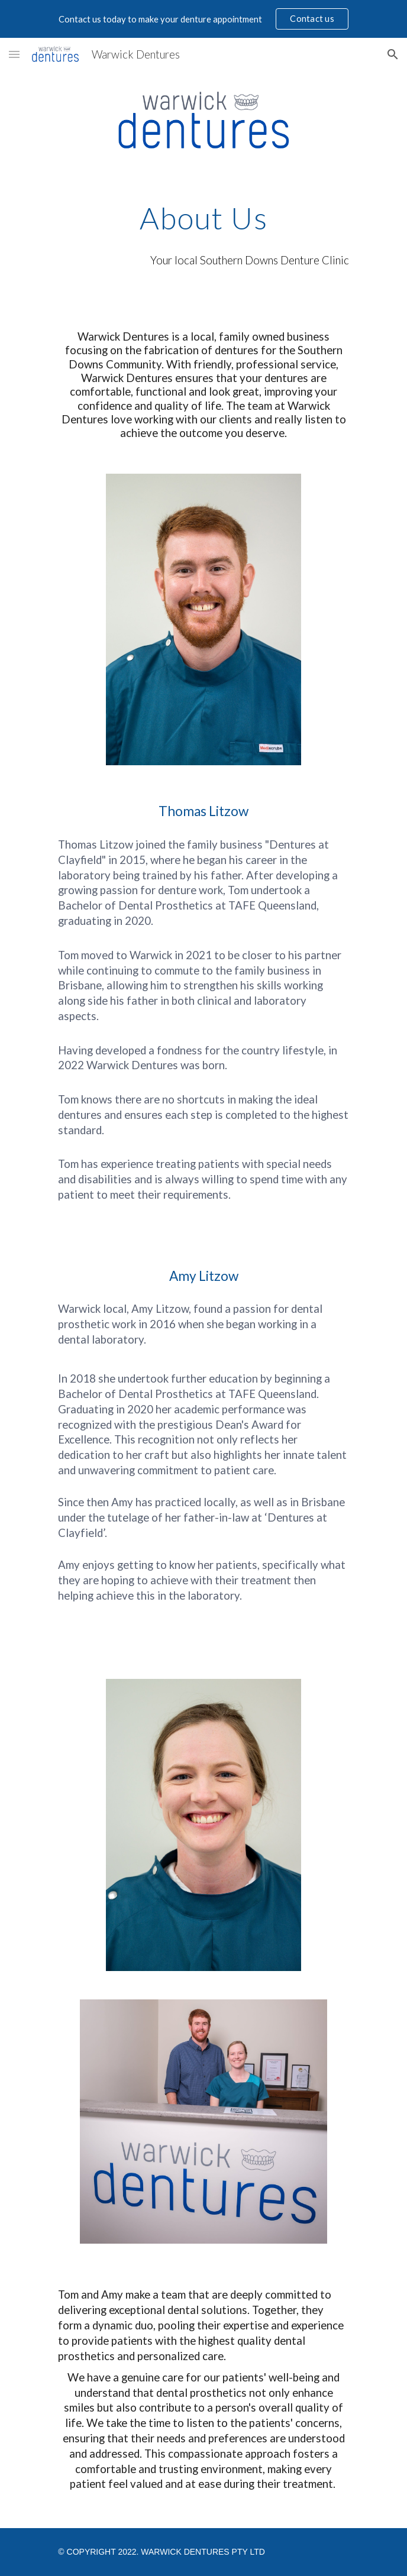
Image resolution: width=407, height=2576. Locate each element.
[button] (14, 54)
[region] (203, 19)
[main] (203, 218)
